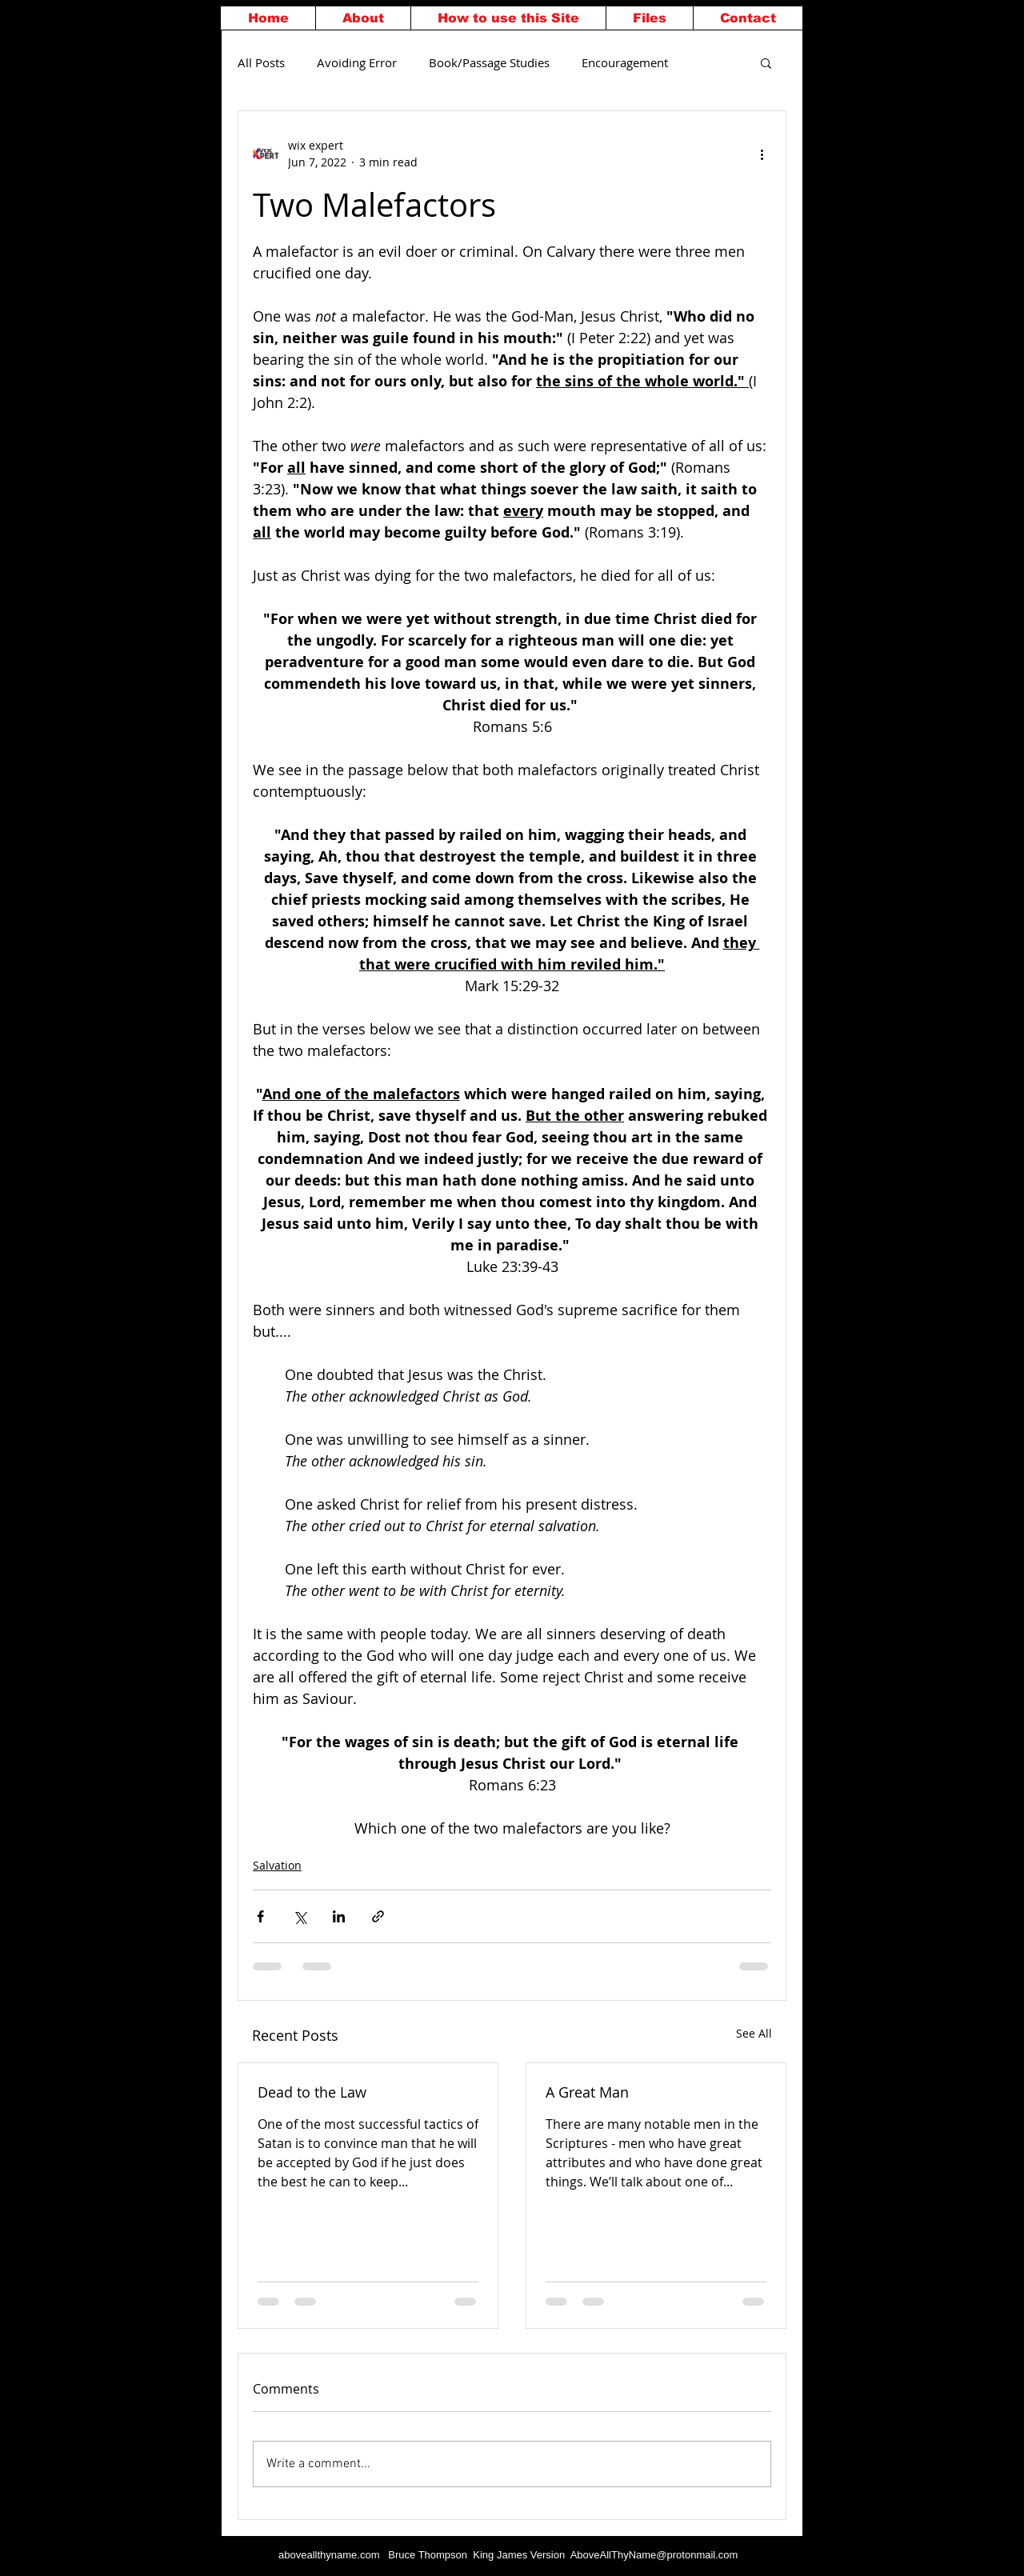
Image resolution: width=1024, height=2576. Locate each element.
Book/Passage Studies (489, 62)
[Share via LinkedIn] (338, 1916)
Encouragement (625, 62)
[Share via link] (378, 1916)
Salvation (277, 1865)
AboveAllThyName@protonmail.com (654, 2555)
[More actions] (761, 153)
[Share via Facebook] (260, 1916)
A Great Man (587, 2092)
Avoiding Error (357, 62)
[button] (766, 62)
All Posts (261, 62)
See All (754, 2033)
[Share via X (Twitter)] (299, 1916)
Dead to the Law (312, 2092)
